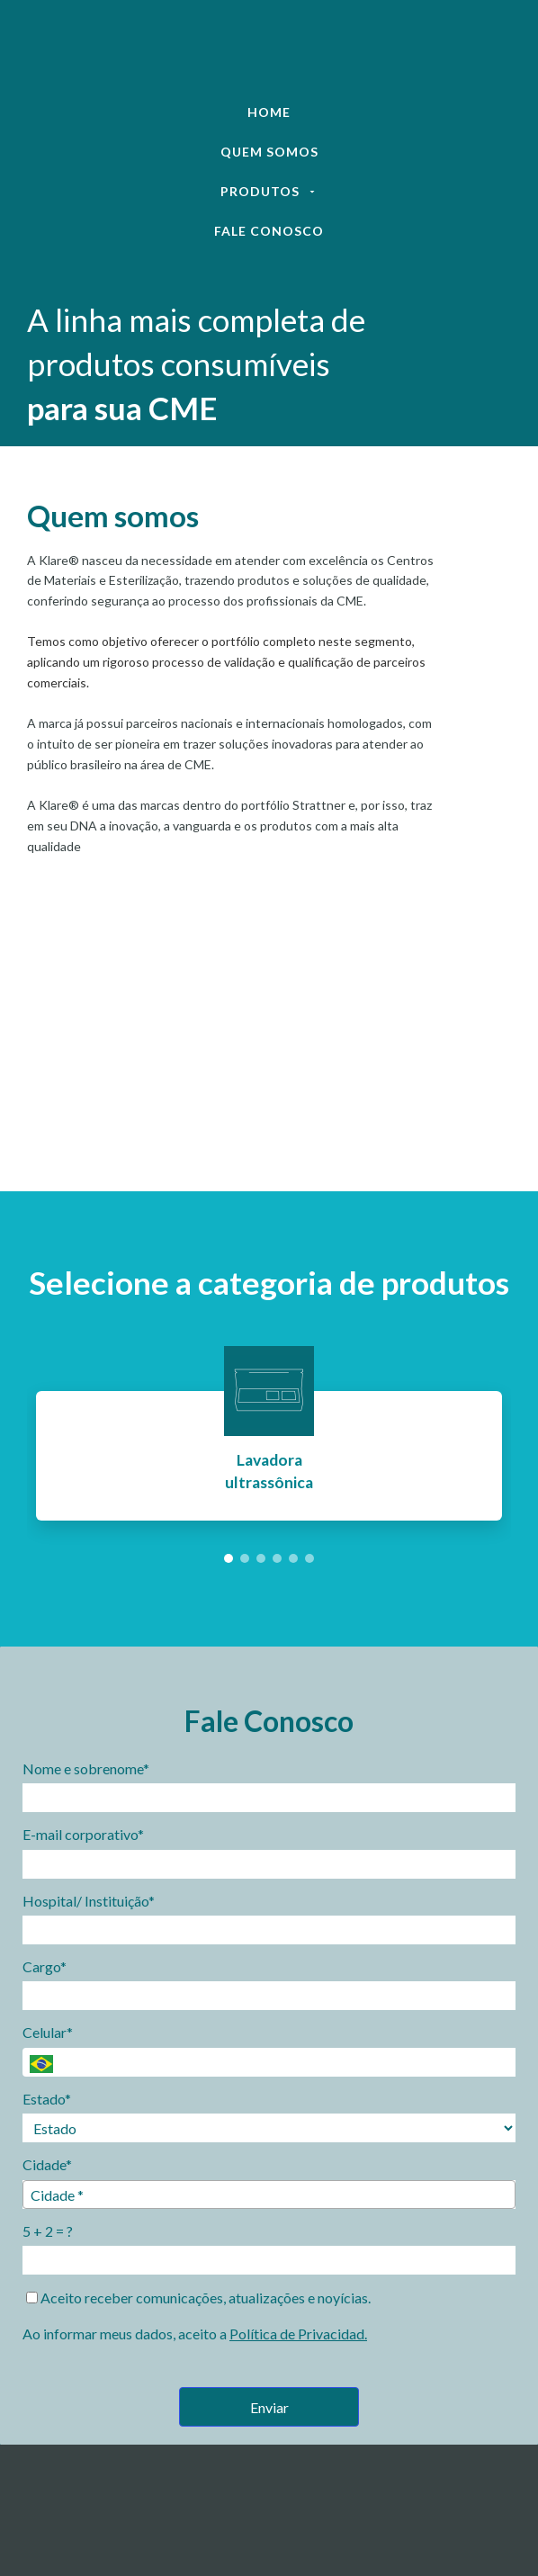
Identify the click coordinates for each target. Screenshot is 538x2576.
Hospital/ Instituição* (88, 1900)
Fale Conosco (269, 230)
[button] (228, 1558)
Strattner (320, 804)
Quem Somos (269, 151)
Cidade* (47, 2164)
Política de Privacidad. (298, 2333)
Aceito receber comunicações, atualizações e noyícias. (198, 2297)
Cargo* (44, 1966)
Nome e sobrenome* (85, 1768)
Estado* (46, 2098)
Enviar (269, 2407)
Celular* (47, 2032)
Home (269, 112)
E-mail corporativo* (83, 1834)
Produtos (269, 191)
